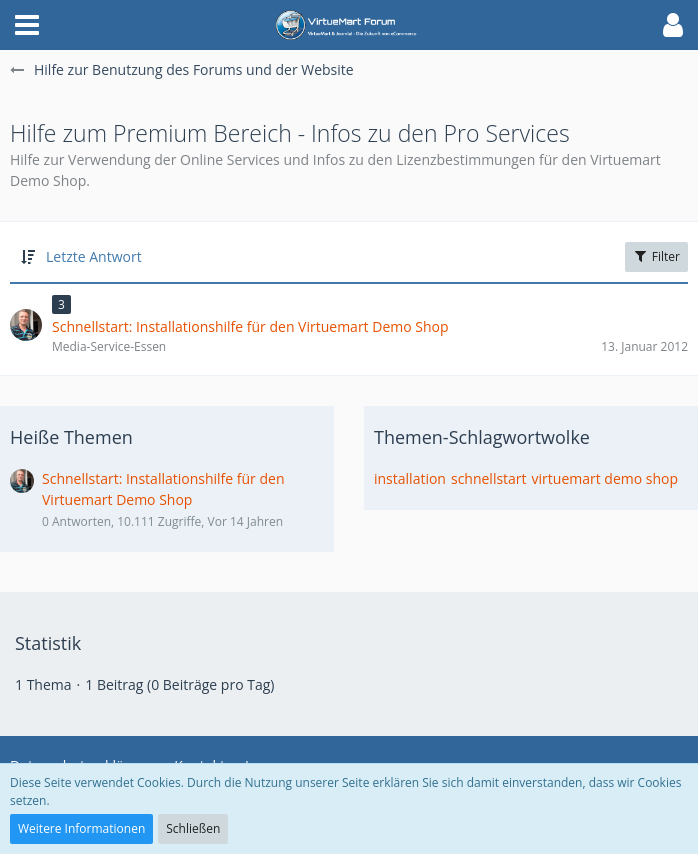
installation (410, 478)
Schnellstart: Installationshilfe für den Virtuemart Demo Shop (163, 489)
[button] (27, 25)
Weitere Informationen (81, 828)
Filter (656, 256)
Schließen (193, 828)
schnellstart (489, 478)
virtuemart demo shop (605, 478)
